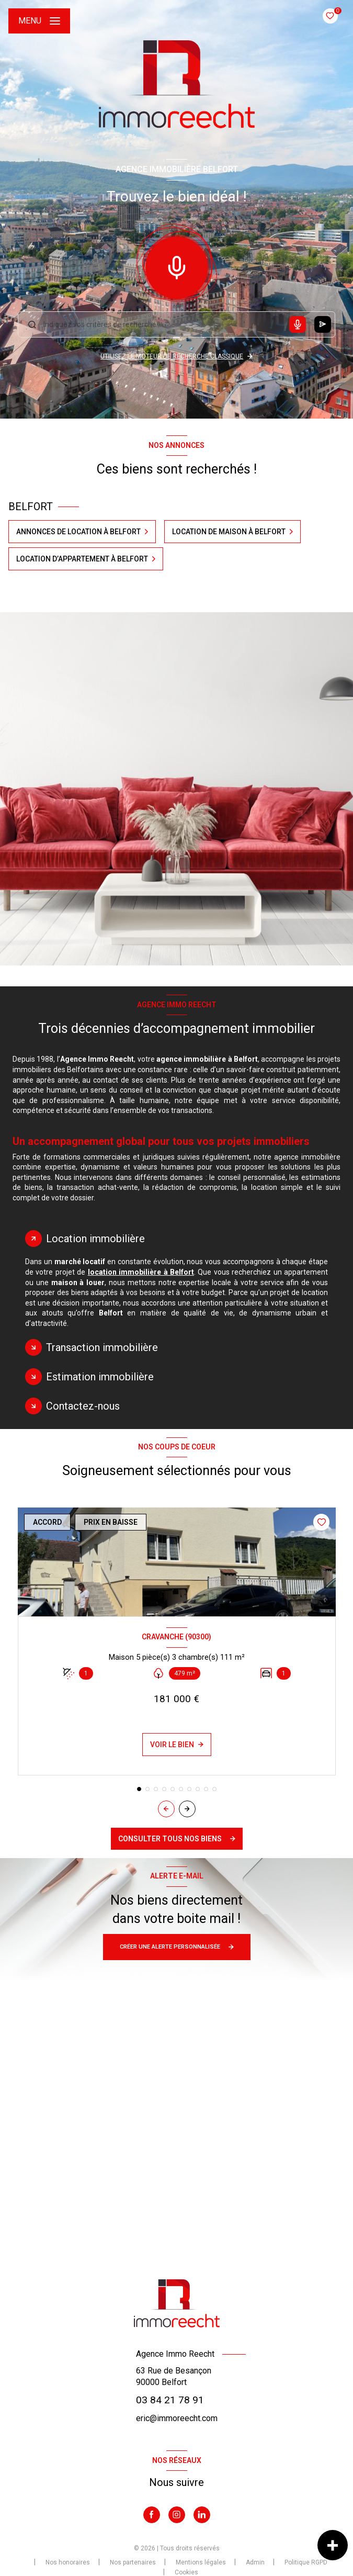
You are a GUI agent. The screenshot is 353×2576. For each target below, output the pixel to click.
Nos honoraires (67, 2562)
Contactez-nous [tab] (83, 1406)
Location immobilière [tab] (95, 1238)
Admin (255, 2562)
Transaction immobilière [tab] (102, 1347)
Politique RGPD (305, 2562)
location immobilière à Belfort (141, 1272)
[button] (187, 1809)
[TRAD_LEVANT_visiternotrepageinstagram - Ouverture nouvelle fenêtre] (176, 2514)
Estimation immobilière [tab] (100, 1376)
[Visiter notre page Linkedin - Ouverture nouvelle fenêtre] (201, 2514)
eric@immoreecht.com (177, 2418)
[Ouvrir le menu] (39, 20)
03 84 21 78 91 (170, 2400)
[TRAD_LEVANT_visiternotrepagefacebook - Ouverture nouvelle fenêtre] (151, 2514)
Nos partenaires (133, 2562)
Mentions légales (201, 2562)
